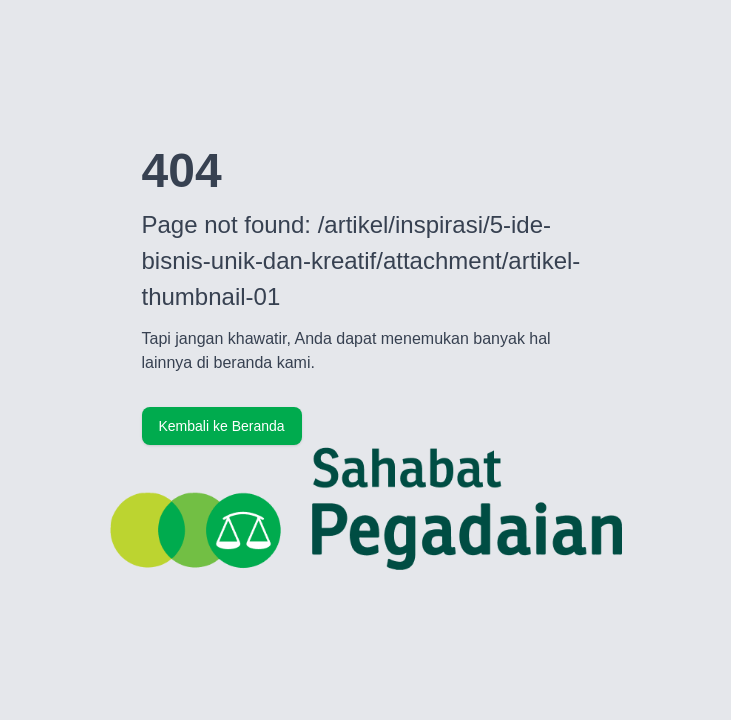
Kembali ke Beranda (222, 426)
